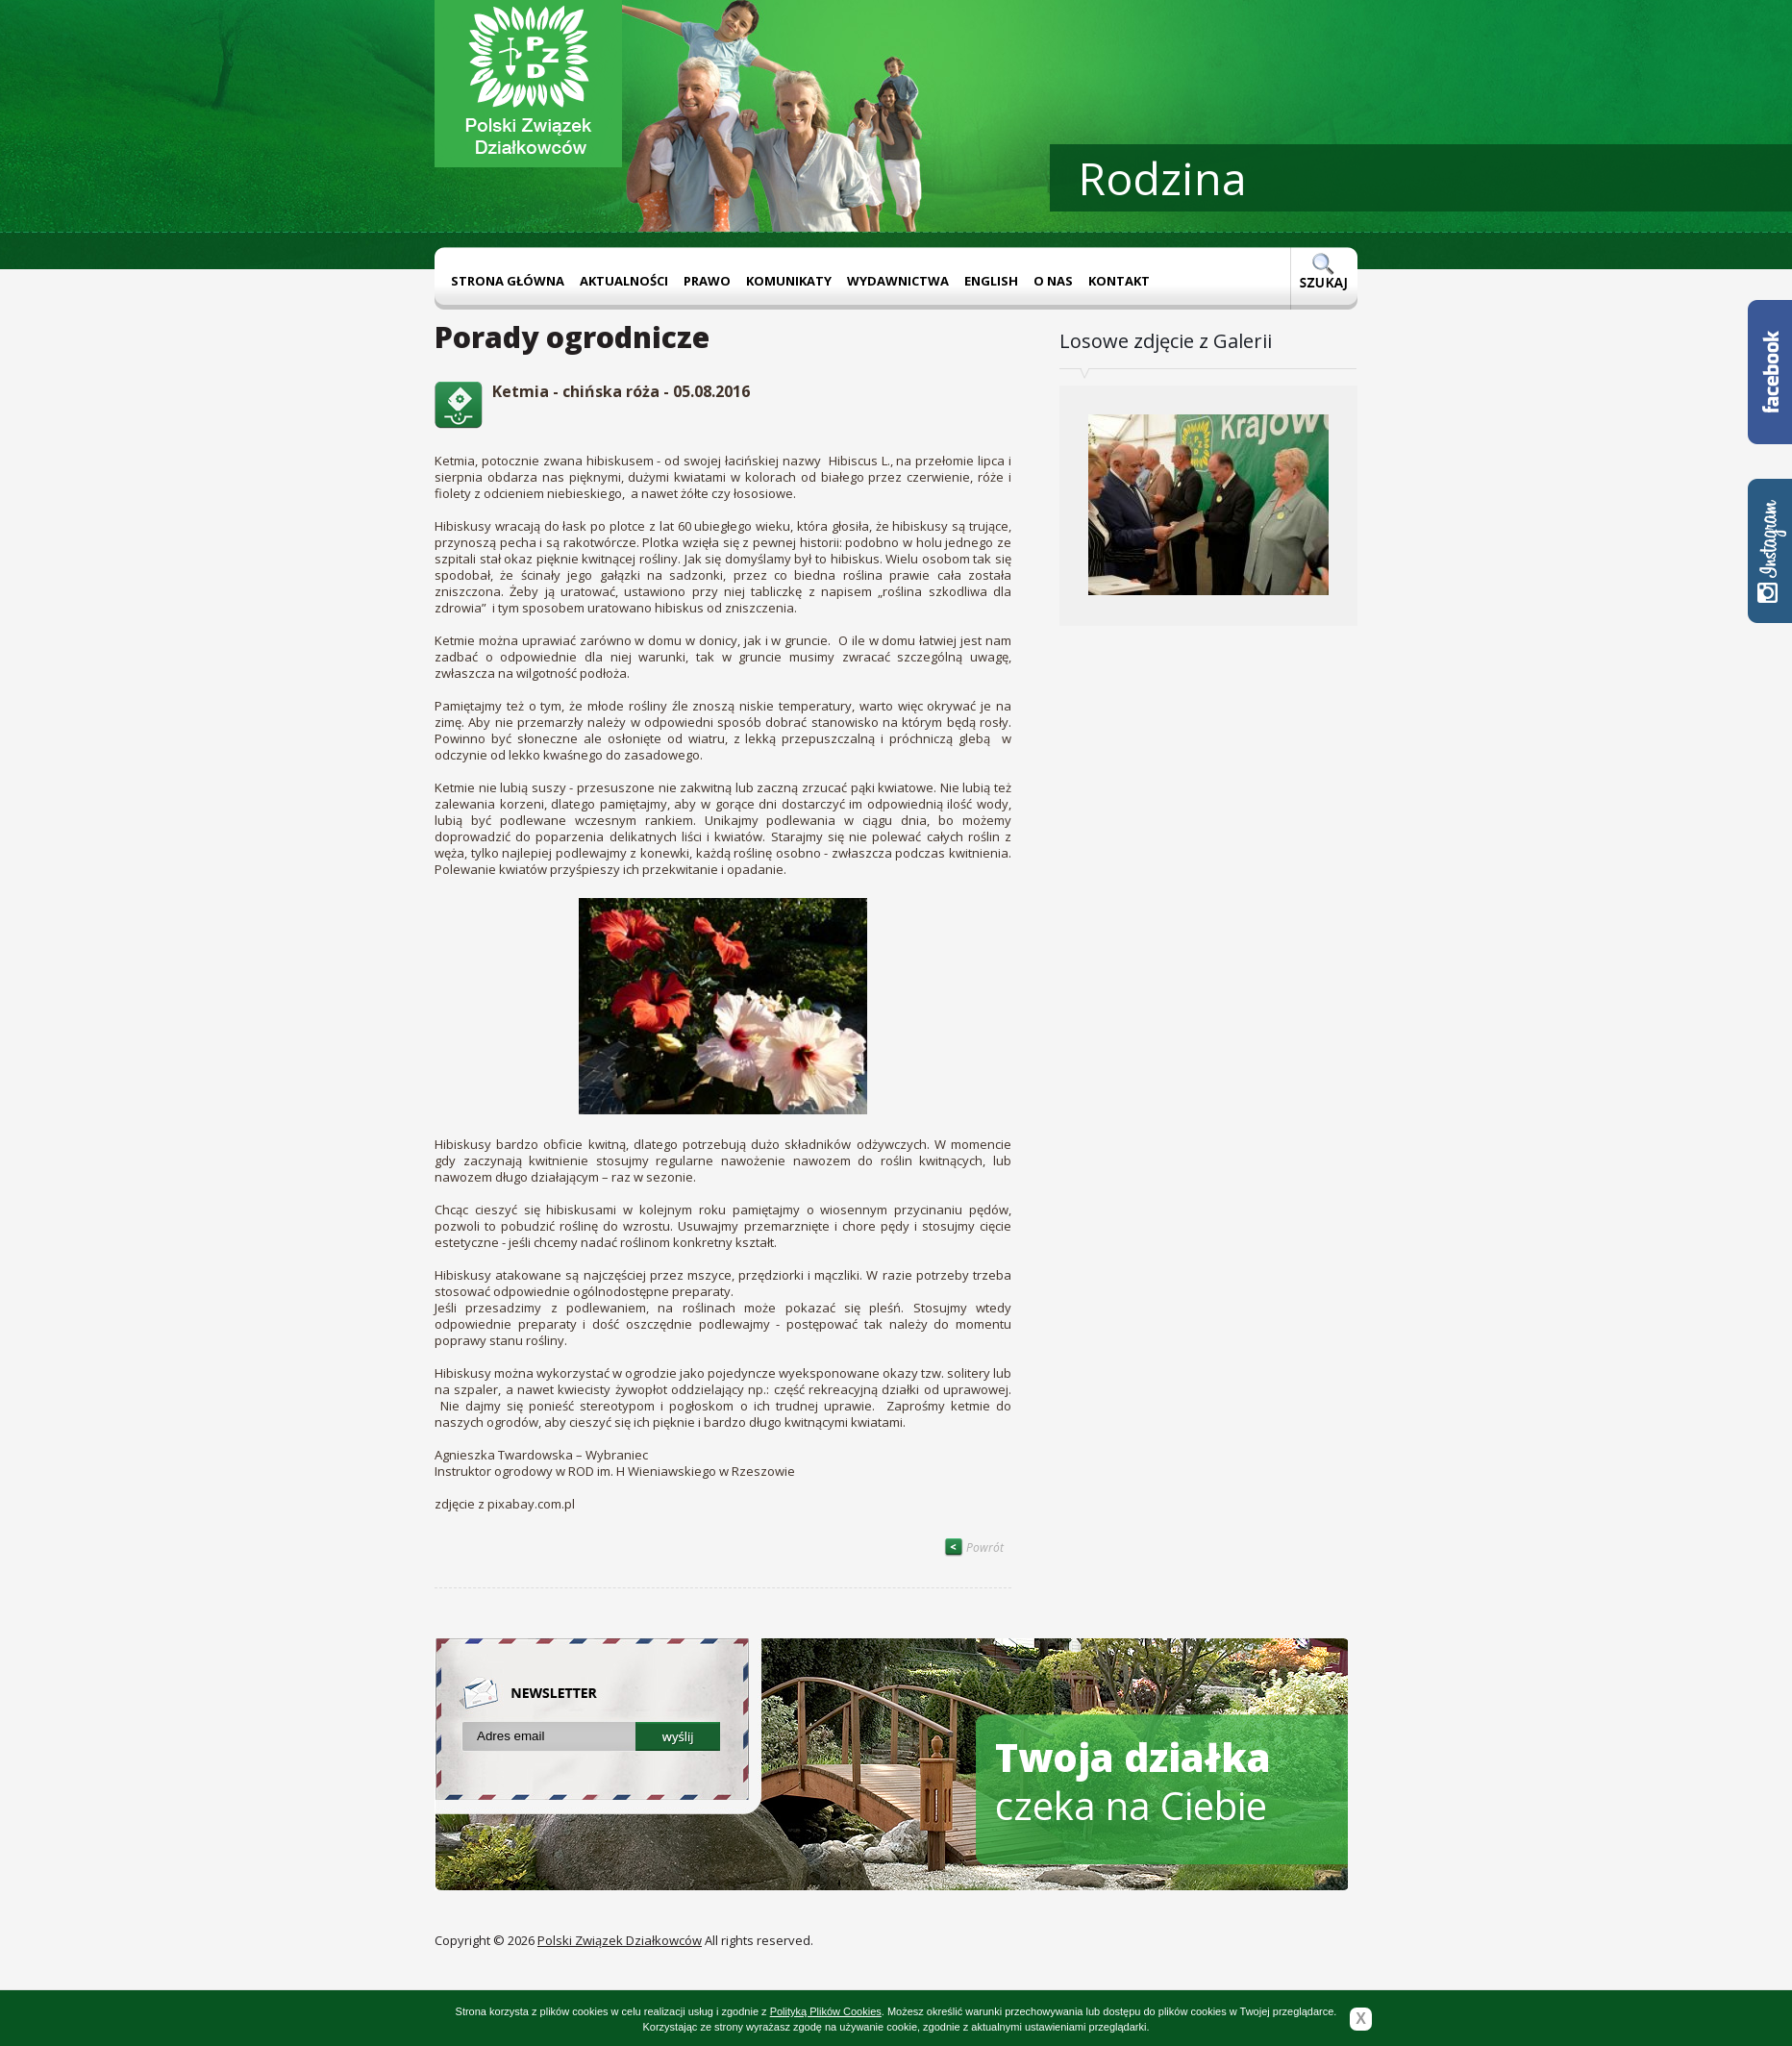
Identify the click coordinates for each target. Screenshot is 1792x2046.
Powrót (974, 1547)
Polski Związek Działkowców (619, 1940)
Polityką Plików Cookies (826, 2011)
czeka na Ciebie (1133, 1781)
